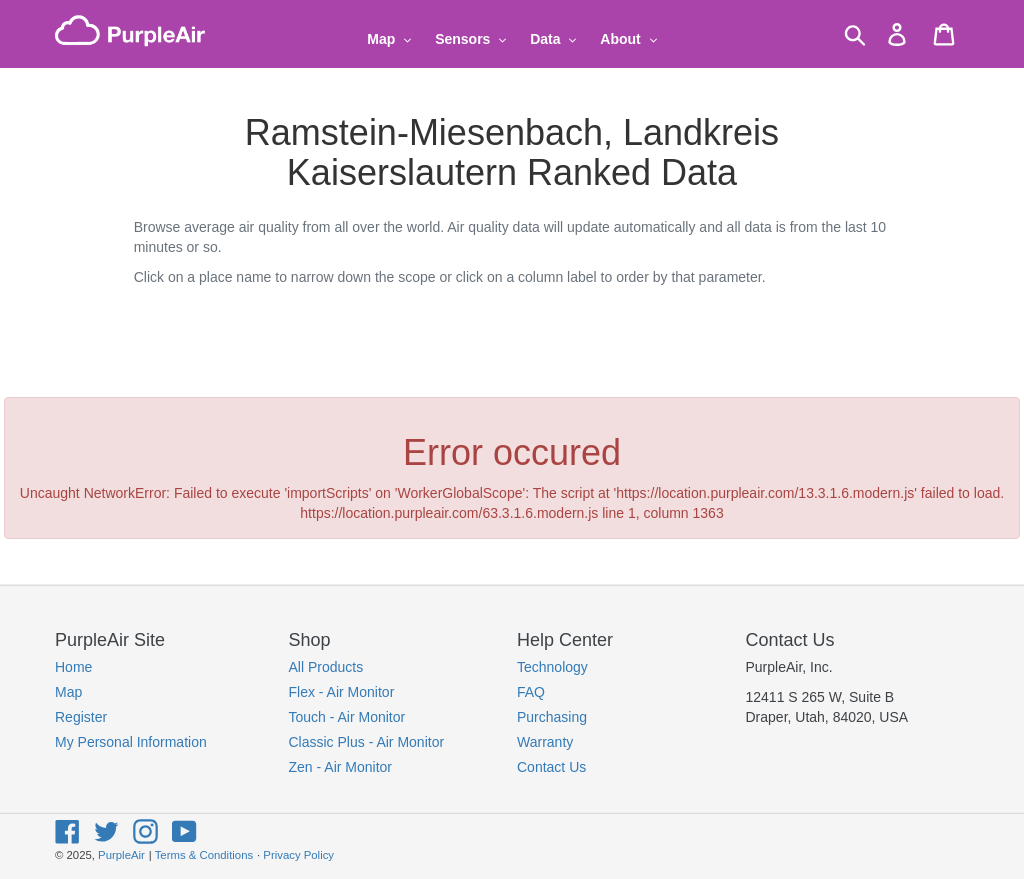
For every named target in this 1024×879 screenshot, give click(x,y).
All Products (326, 667)
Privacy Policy (298, 855)
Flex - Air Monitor (342, 692)
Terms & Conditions (204, 855)
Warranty (545, 742)
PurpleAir (121, 855)
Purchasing (552, 717)
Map (68, 692)
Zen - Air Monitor (340, 767)
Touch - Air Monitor (347, 717)
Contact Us (551, 767)
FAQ (531, 692)
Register (81, 717)
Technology (552, 667)
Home (73, 667)
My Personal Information (131, 742)
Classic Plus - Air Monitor (367, 742)
